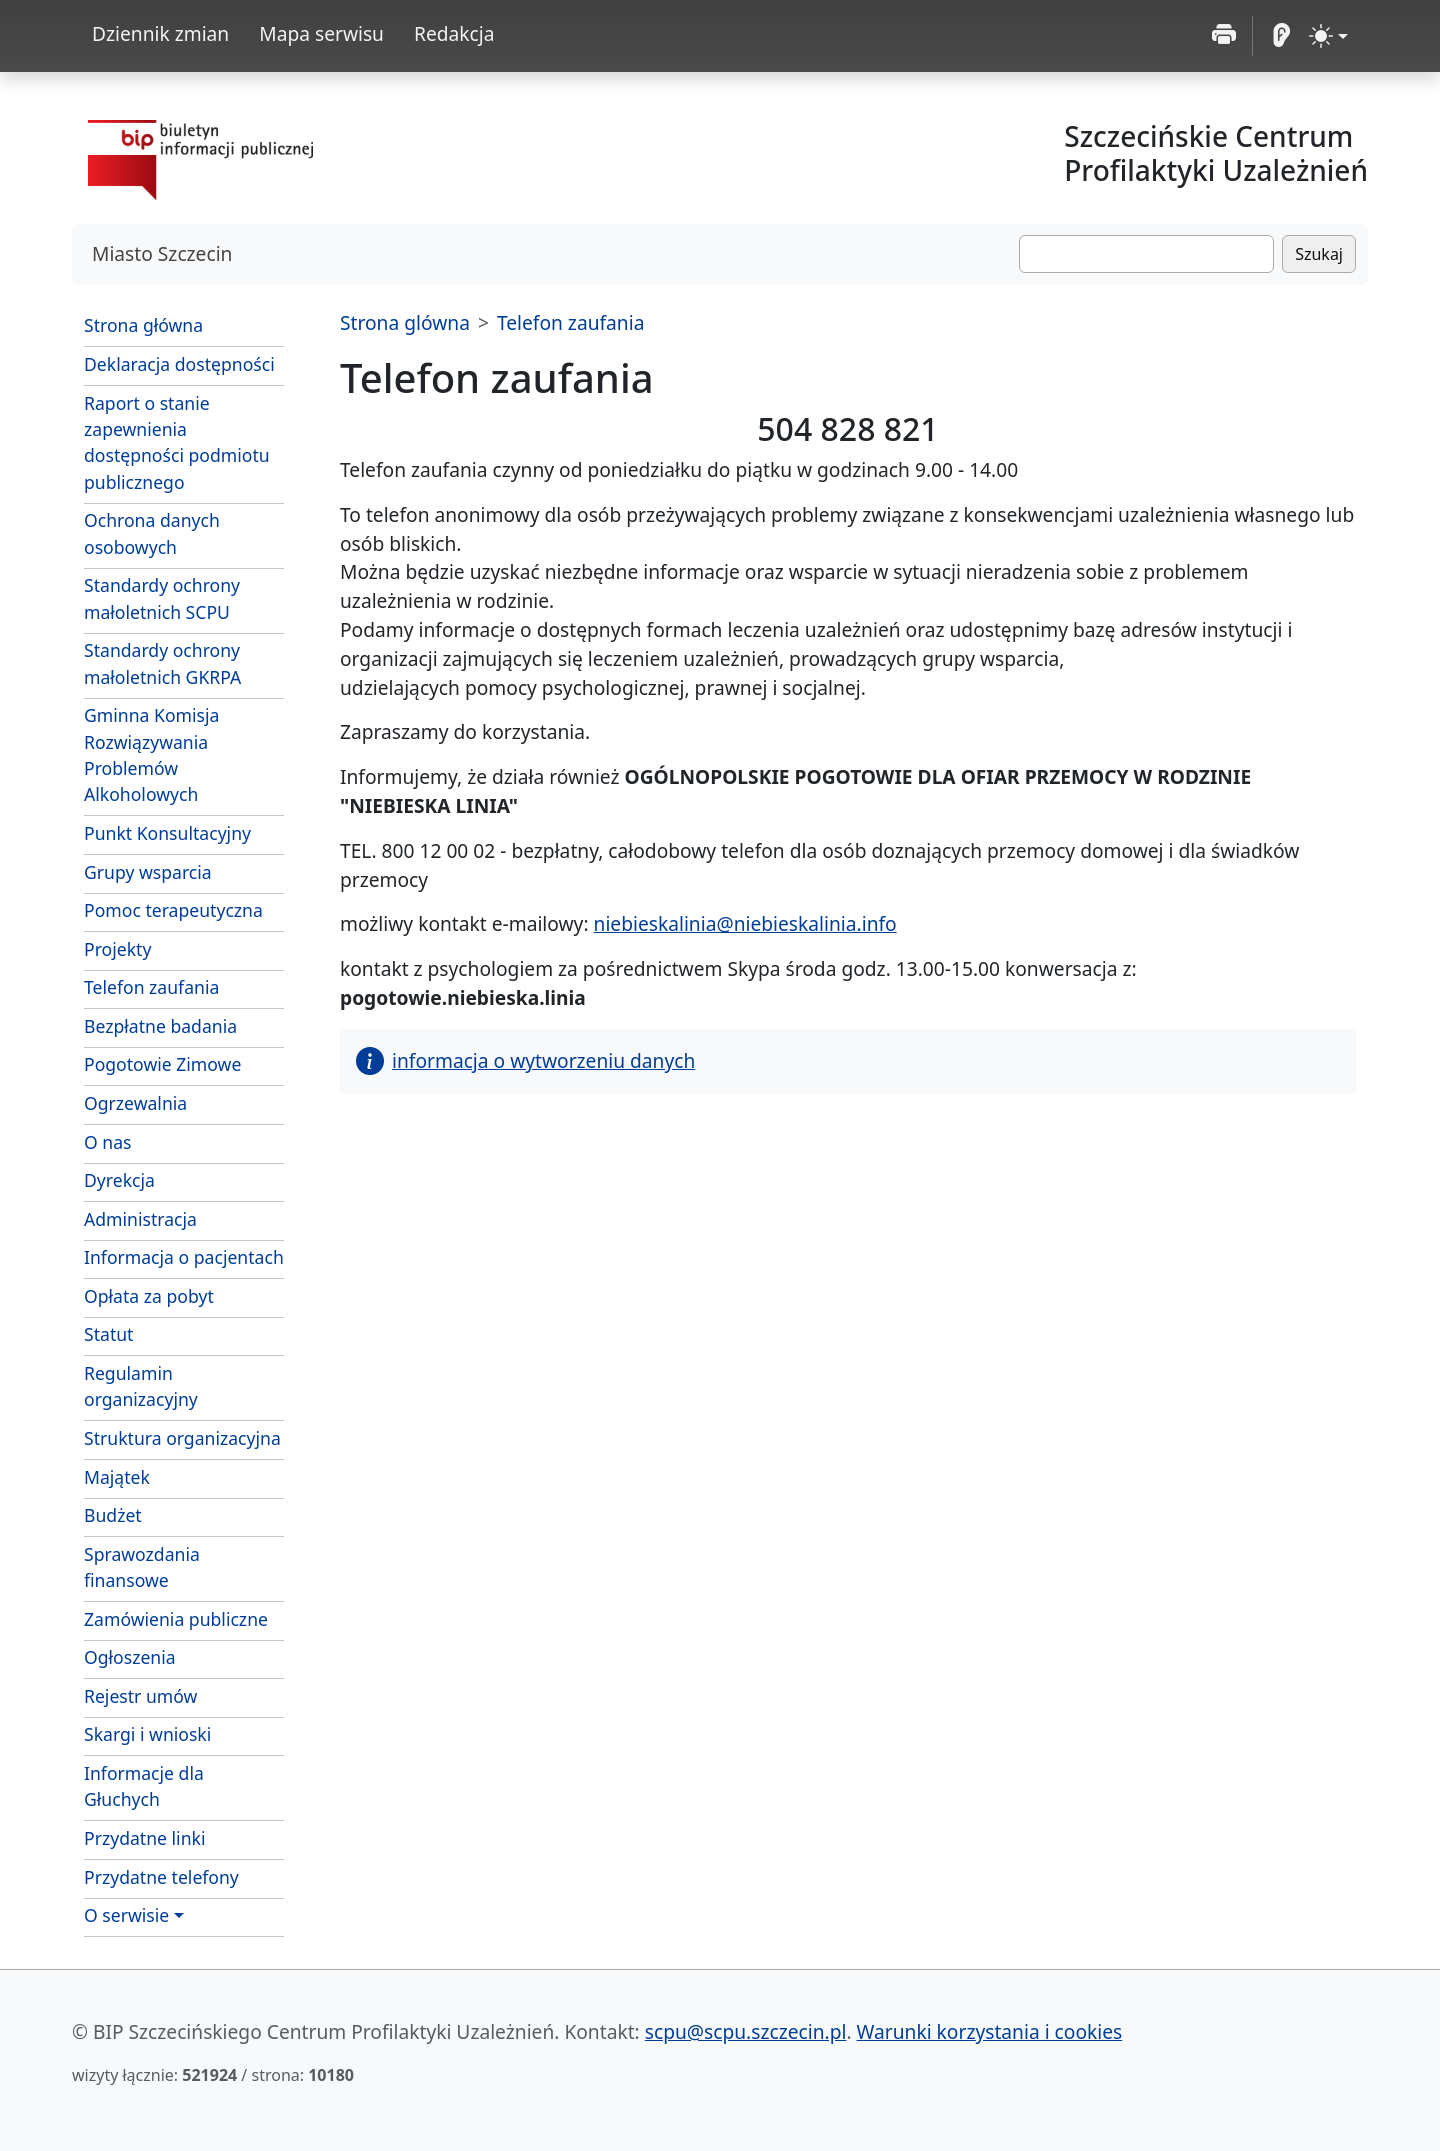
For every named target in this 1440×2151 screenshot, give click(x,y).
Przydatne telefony (161, 1877)
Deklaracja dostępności (179, 364)
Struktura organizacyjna (182, 1438)
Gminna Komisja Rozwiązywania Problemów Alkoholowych (151, 754)
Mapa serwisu (321, 33)
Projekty (117, 949)
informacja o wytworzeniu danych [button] (525, 1060)
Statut (108, 1334)
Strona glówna (405, 322)
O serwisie (126, 1915)
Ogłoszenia (130, 1657)
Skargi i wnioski (147, 1734)
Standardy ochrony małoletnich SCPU (162, 598)
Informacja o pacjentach (184, 1257)
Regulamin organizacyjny (141, 1386)
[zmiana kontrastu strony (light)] (1328, 36)
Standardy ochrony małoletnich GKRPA (162, 663)
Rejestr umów (140, 1696)
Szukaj (1319, 254)
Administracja (140, 1219)
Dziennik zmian (160, 33)
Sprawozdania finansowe (142, 1567)
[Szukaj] (1146, 254)
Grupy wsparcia (148, 872)
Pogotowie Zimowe (162, 1064)
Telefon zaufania (151, 987)
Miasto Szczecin (162, 253)
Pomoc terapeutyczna (173, 910)
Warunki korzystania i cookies (990, 2031)
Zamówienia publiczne (176, 1619)
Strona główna (143, 325)
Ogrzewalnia (135, 1103)
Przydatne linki (144, 1838)
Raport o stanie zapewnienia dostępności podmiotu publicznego (177, 442)
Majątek (117, 1477)
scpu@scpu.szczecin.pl (746, 2031)
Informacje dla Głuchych (144, 1786)
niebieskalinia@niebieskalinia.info (745, 923)
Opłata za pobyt (149, 1296)
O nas (108, 1142)
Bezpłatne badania (160, 1026)
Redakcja (454, 33)
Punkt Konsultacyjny (167, 833)
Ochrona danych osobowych (152, 533)
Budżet (113, 1515)
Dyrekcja (119, 1180)
